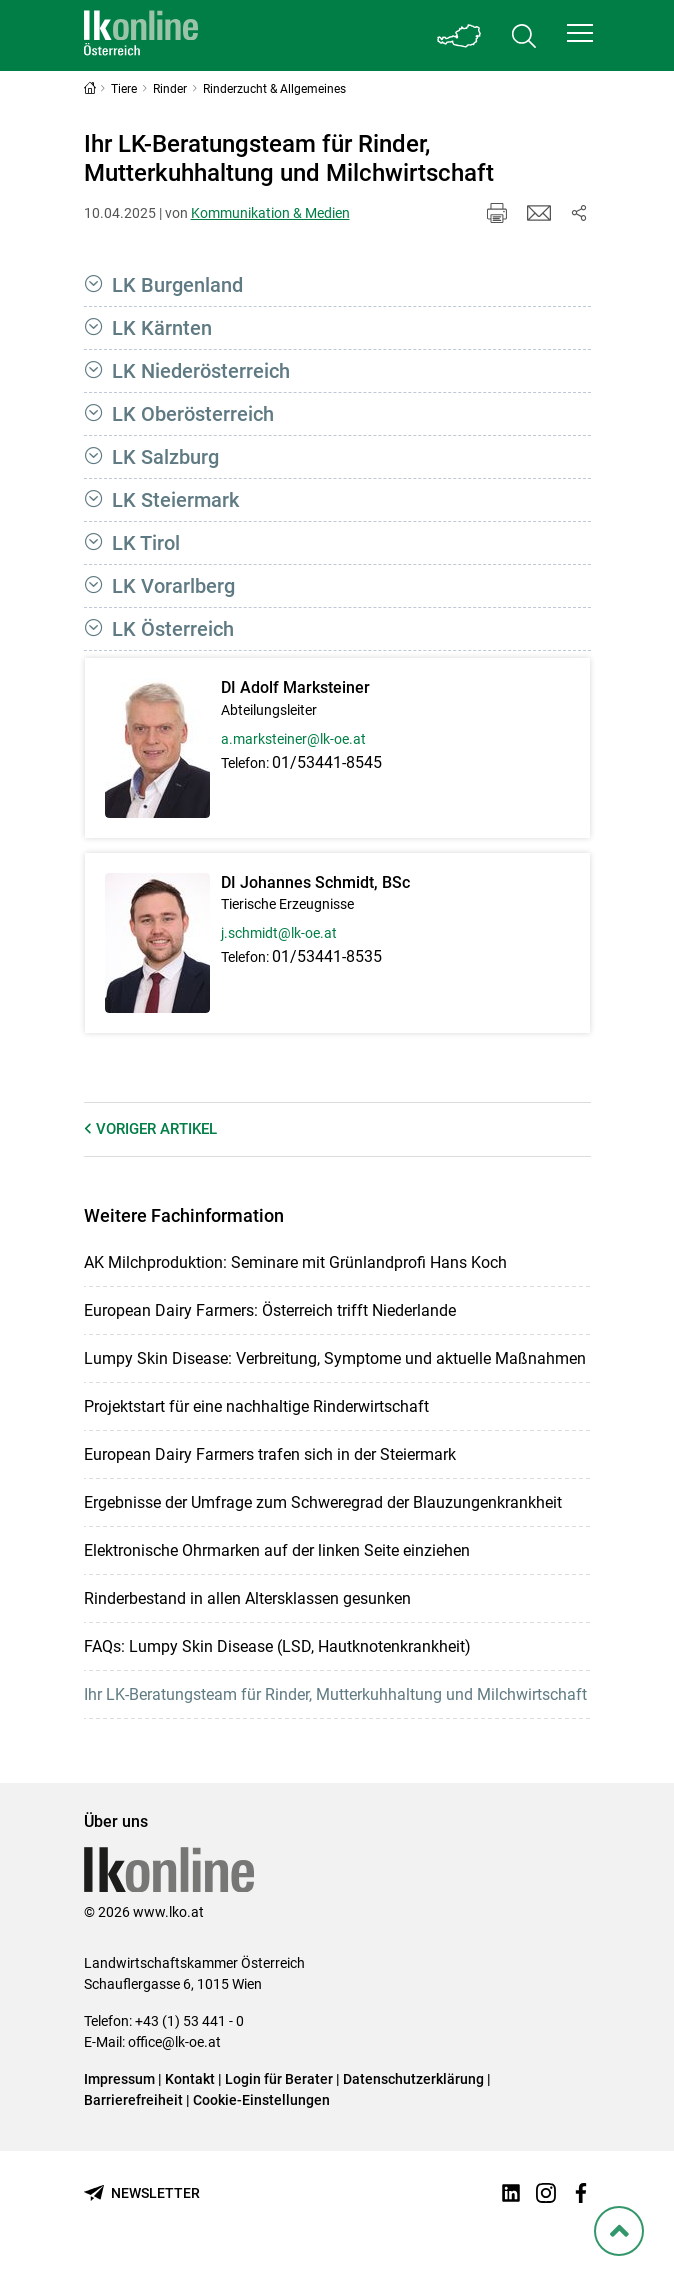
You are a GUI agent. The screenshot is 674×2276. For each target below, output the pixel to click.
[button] (580, 33)
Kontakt (190, 2079)
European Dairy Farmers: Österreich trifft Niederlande (270, 1310)
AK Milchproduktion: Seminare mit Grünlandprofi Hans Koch (295, 1262)
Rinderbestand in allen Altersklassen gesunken (247, 1598)
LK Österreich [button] (173, 629)
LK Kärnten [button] (162, 328)
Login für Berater (279, 2079)
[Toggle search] (524, 35)
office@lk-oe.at (174, 2042)
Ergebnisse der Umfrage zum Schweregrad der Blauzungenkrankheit (323, 1502)
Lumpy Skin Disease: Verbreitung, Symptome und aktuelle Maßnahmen (335, 1358)
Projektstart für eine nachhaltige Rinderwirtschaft (256, 1406)
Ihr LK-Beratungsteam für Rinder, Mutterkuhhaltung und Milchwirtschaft (335, 1694)
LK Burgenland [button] (177, 285)
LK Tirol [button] (146, 543)
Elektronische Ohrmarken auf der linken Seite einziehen (277, 1550)
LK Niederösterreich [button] (201, 371)
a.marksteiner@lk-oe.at (293, 739)
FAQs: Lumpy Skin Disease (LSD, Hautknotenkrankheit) (277, 1646)
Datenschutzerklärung (413, 2079)
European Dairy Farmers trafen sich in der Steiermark (270, 1454)
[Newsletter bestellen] (142, 2193)
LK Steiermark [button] (175, 500)
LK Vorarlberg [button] (173, 586)
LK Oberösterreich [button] (193, 414)
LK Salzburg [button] (165, 457)
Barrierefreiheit (133, 2100)
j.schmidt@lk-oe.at (279, 933)
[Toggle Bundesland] (460, 35)
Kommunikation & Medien (270, 213)
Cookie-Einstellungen (261, 2100)
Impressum (119, 2079)
